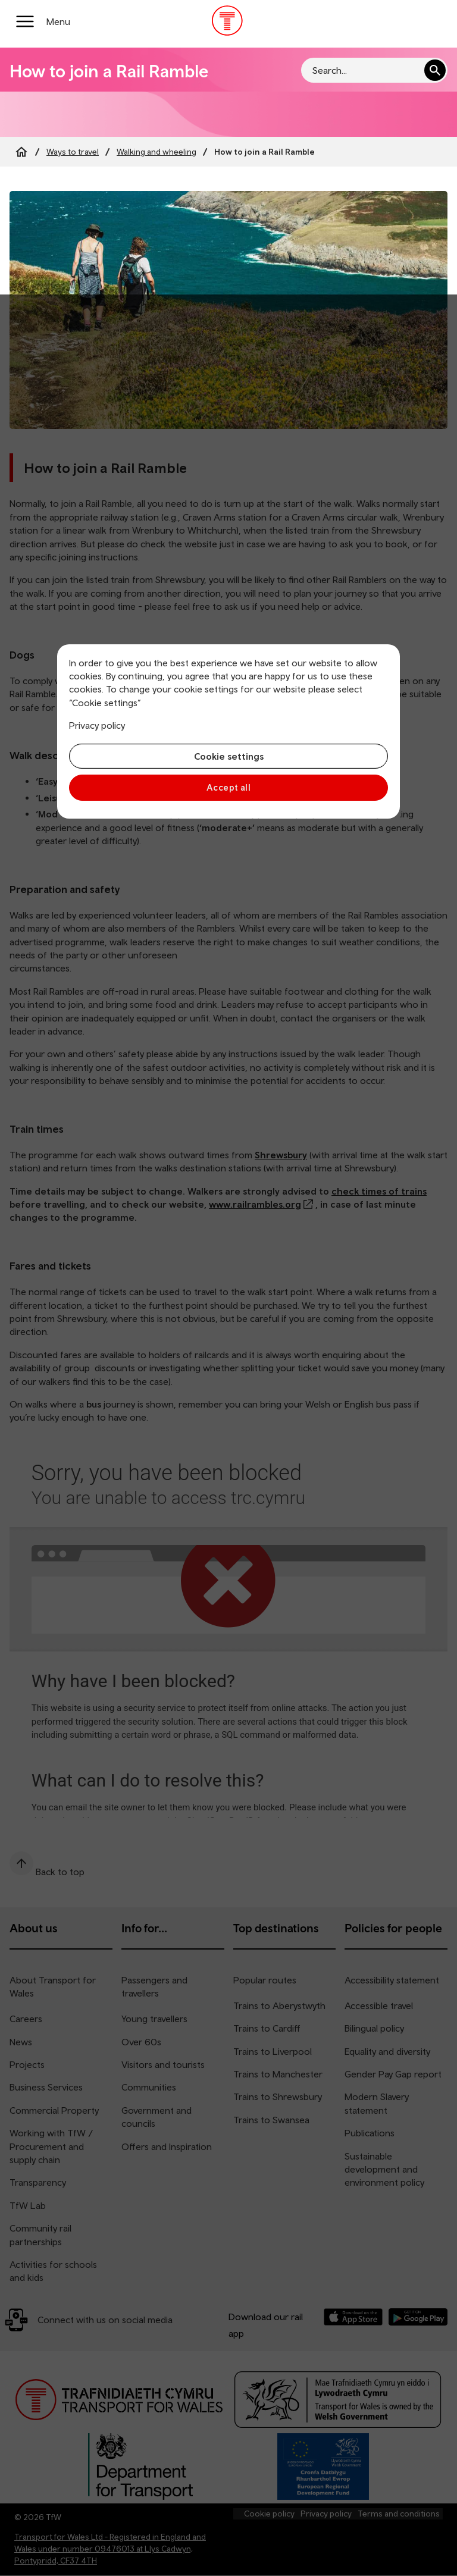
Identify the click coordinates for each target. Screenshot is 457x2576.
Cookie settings (229, 756)
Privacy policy (97, 725)
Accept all (228, 787)
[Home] (21, 152)
